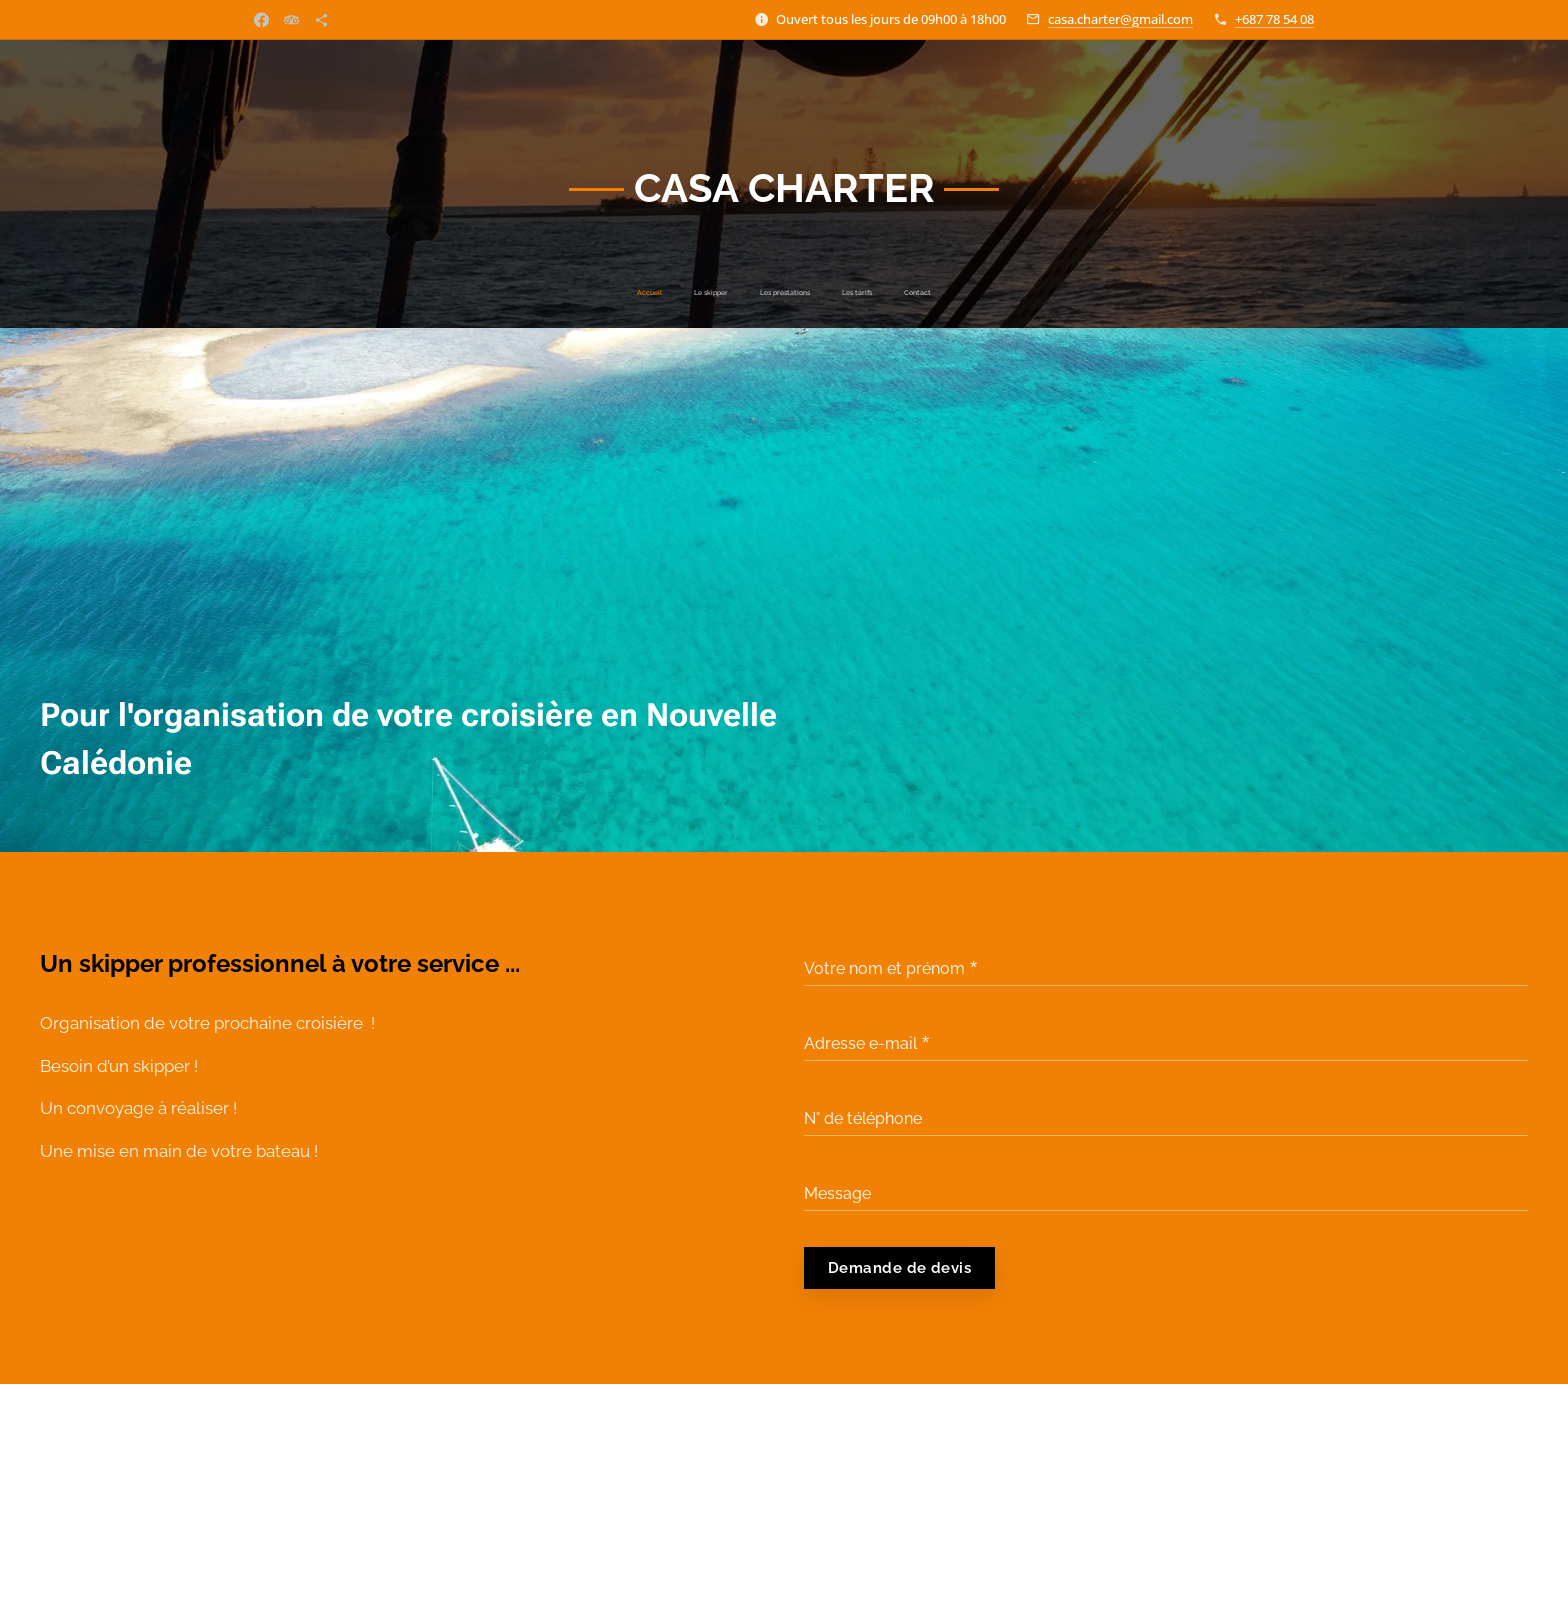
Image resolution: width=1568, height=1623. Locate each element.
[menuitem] (728, 293)
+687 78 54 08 (1274, 19)
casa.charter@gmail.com (1120, 19)
